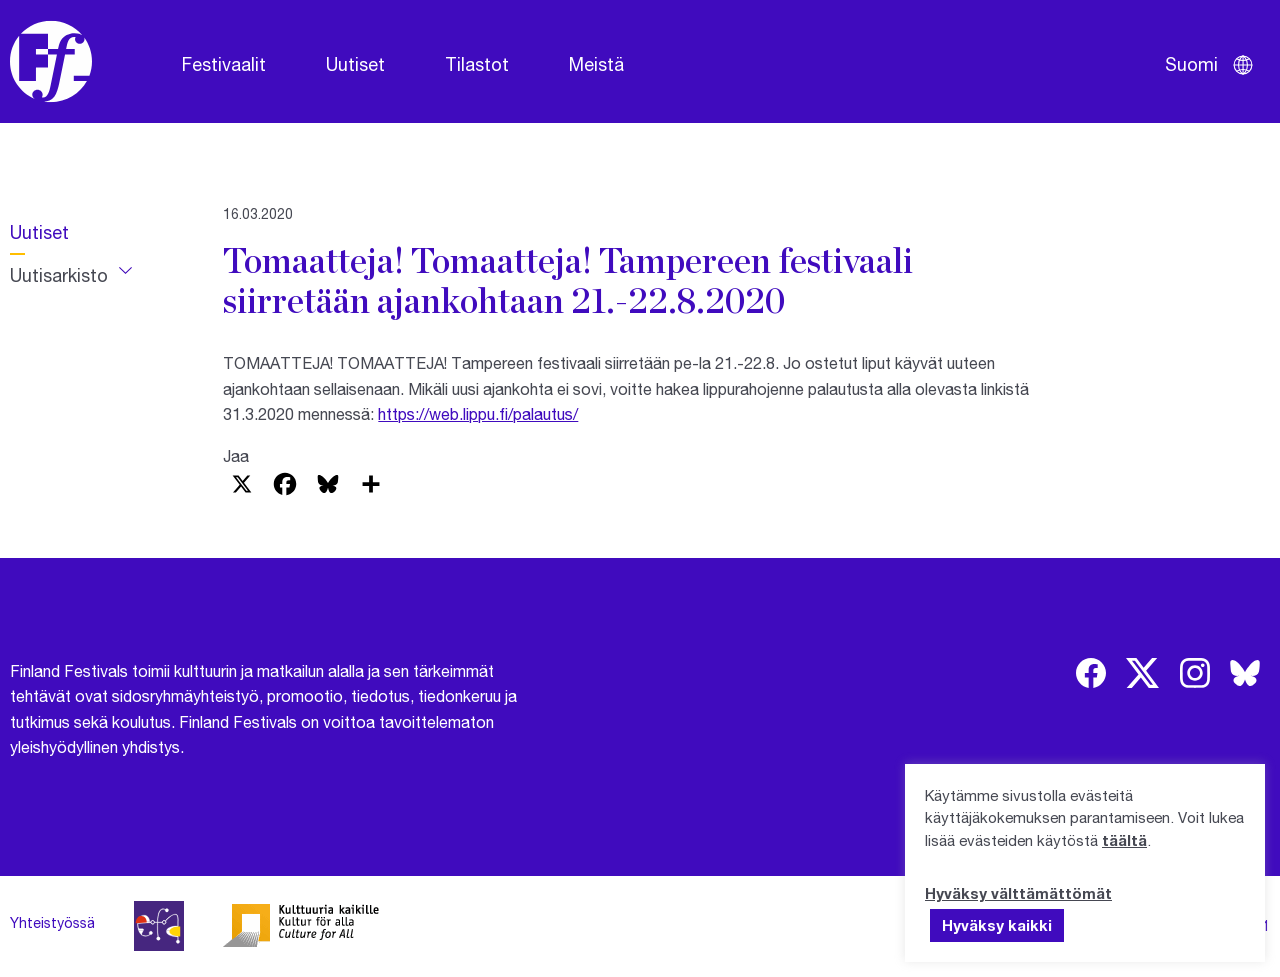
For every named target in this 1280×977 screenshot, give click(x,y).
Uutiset (355, 64)
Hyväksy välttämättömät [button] (1018, 893)
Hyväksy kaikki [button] (997, 925)
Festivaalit (224, 64)
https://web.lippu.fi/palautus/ (478, 413)
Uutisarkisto (59, 275)
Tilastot (477, 64)
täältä (1124, 840)
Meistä (596, 64)
